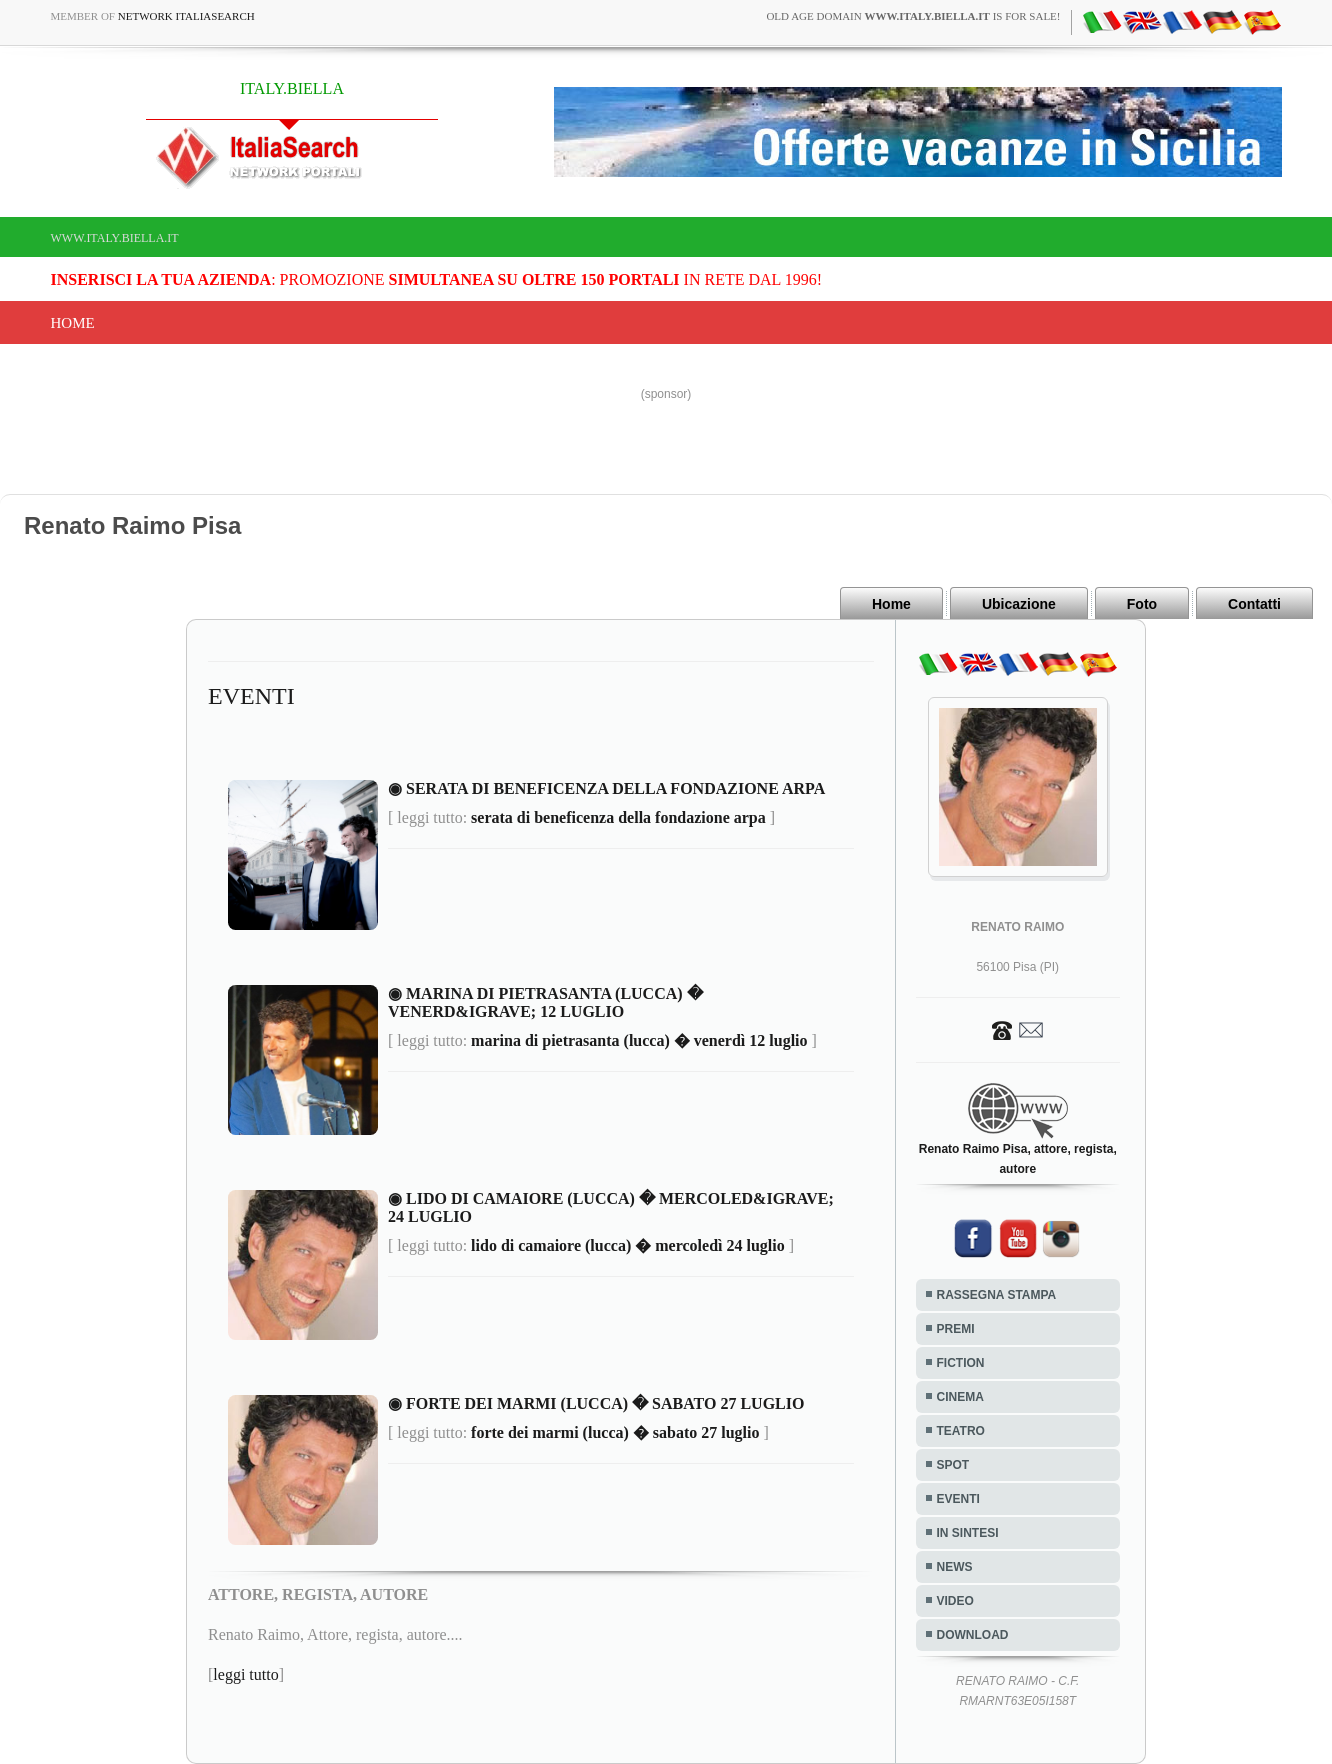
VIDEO (955, 1601)
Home (73, 323)
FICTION (961, 1363)
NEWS (955, 1567)
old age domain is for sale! (913, 16)
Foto (1142, 604)
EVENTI (958, 1499)
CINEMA (960, 1397)
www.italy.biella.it (115, 238)
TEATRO (961, 1431)
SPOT (953, 1465)
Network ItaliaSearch (186, 16)
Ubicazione (1019, 604)
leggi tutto (245, 1674)
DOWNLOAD (973, 1635)
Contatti (1254, 604)
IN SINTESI (968, 1533)
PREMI (956, 1329)
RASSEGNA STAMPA (997, 1295)
